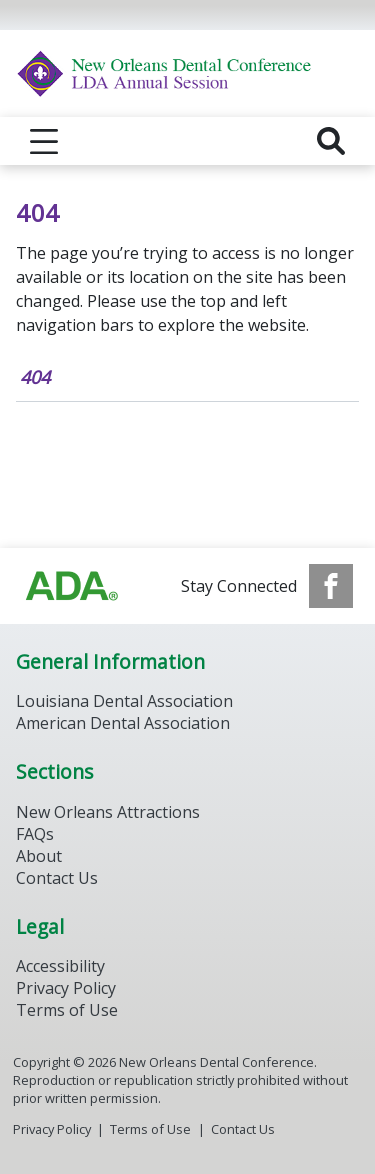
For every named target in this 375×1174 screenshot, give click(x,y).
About (39, 856)
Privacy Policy (66, 988)
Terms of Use (67, 1010)
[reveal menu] (44, 141)
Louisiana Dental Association (124, 701)
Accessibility (60, 966)
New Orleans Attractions (108, 812)
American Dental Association (123, 723)
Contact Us (57, 878)
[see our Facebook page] (331, 586)
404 (35, 377)
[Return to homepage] (187, 73)
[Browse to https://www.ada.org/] (72, 586)
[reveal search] (331, 141)
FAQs (35, 834)
